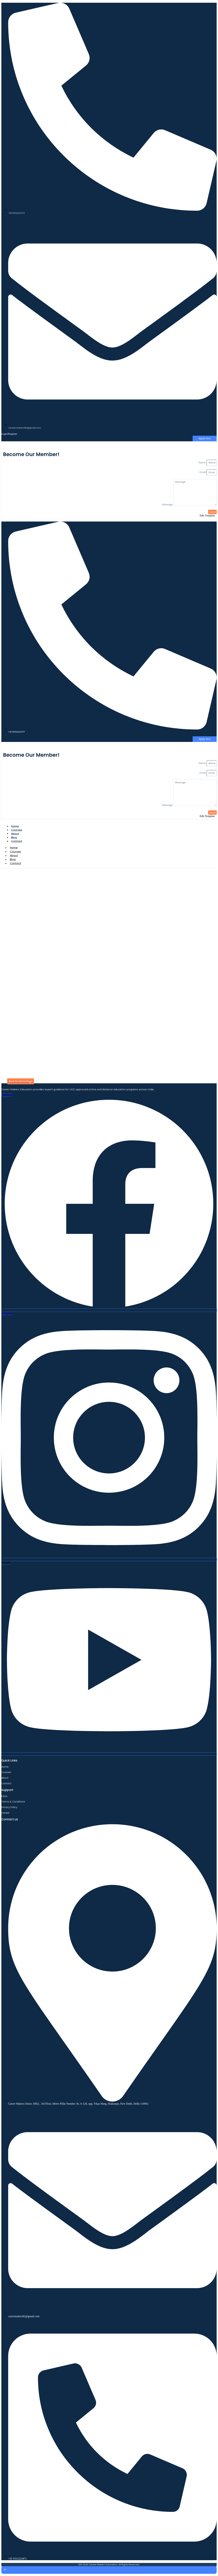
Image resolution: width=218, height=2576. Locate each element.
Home (15, 826)
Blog (14, 838)
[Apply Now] (205, 438)
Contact (16, 842)
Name (203, 462)
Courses (16, 830)
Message (167, 504)
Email (203, 472)
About (15, 834)
